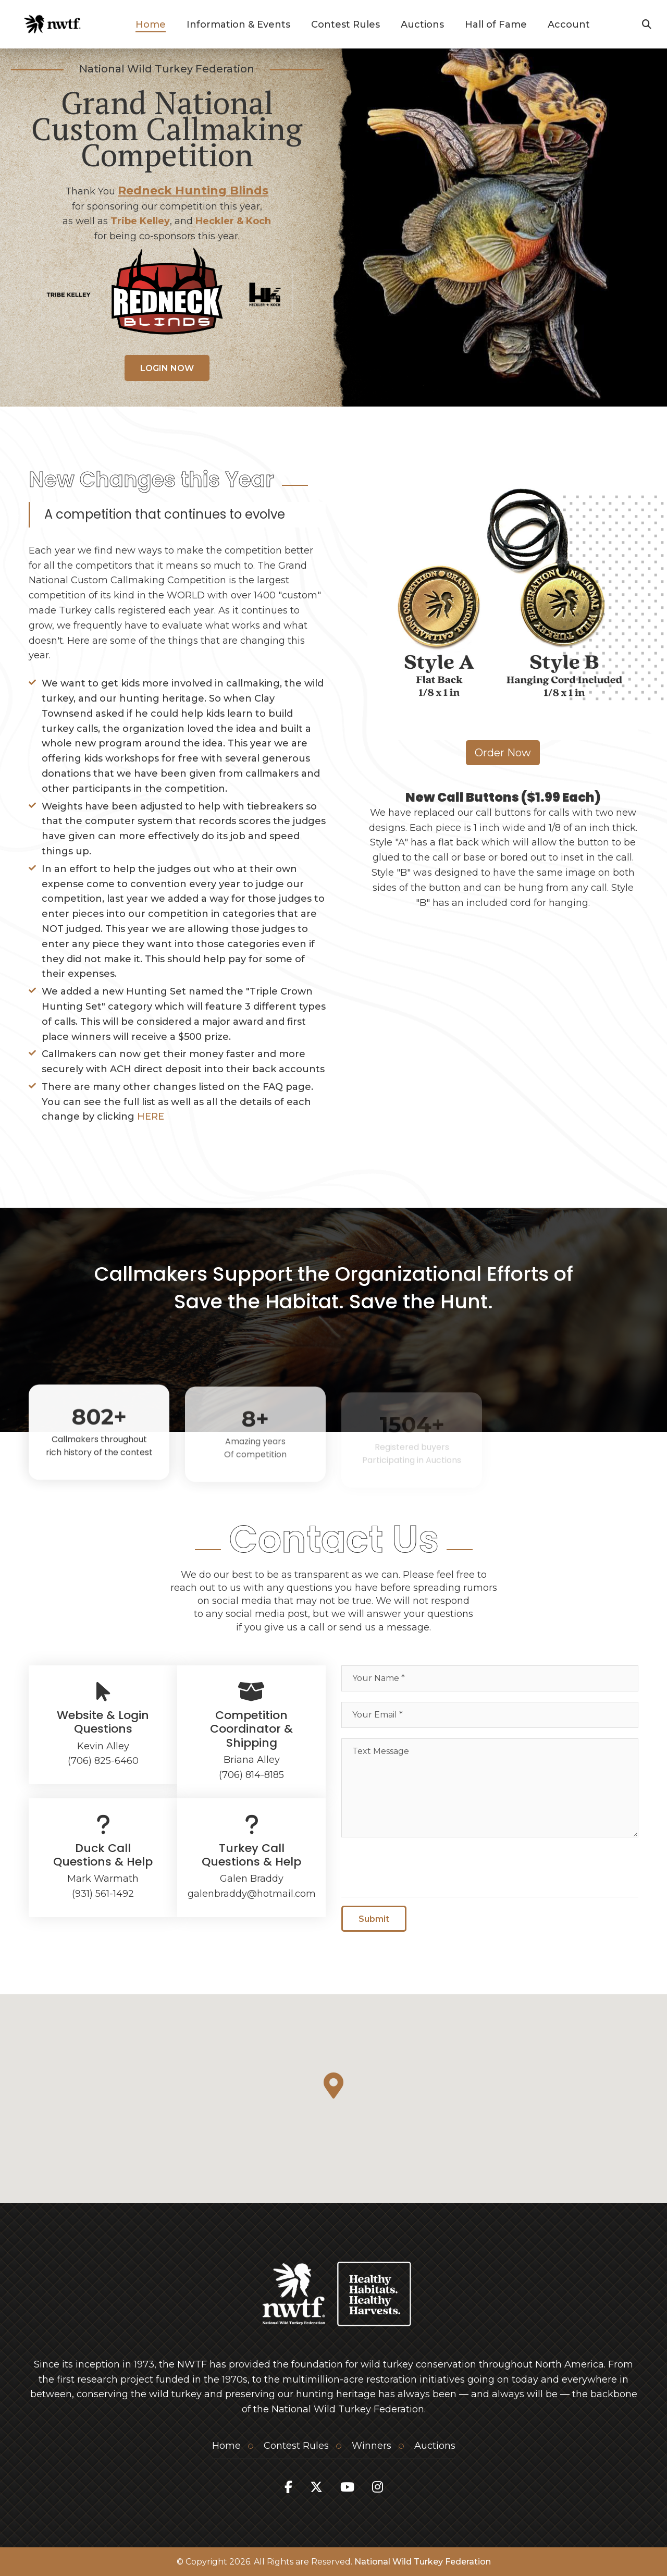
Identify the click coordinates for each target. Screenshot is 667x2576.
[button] (333, 2085)
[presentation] (420, 1868)
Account (569, 24)
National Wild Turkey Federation (422, 2562)
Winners (371, 2445)
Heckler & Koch (233, 221)
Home (150, 24)
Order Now (503, 752)
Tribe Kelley (140, 221)
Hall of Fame (496, 24)
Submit (374, 1923)
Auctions (422, 24)
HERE (150, 1116)
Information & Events (238, 24)
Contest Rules (345, 24)
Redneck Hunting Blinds (193, 190)
